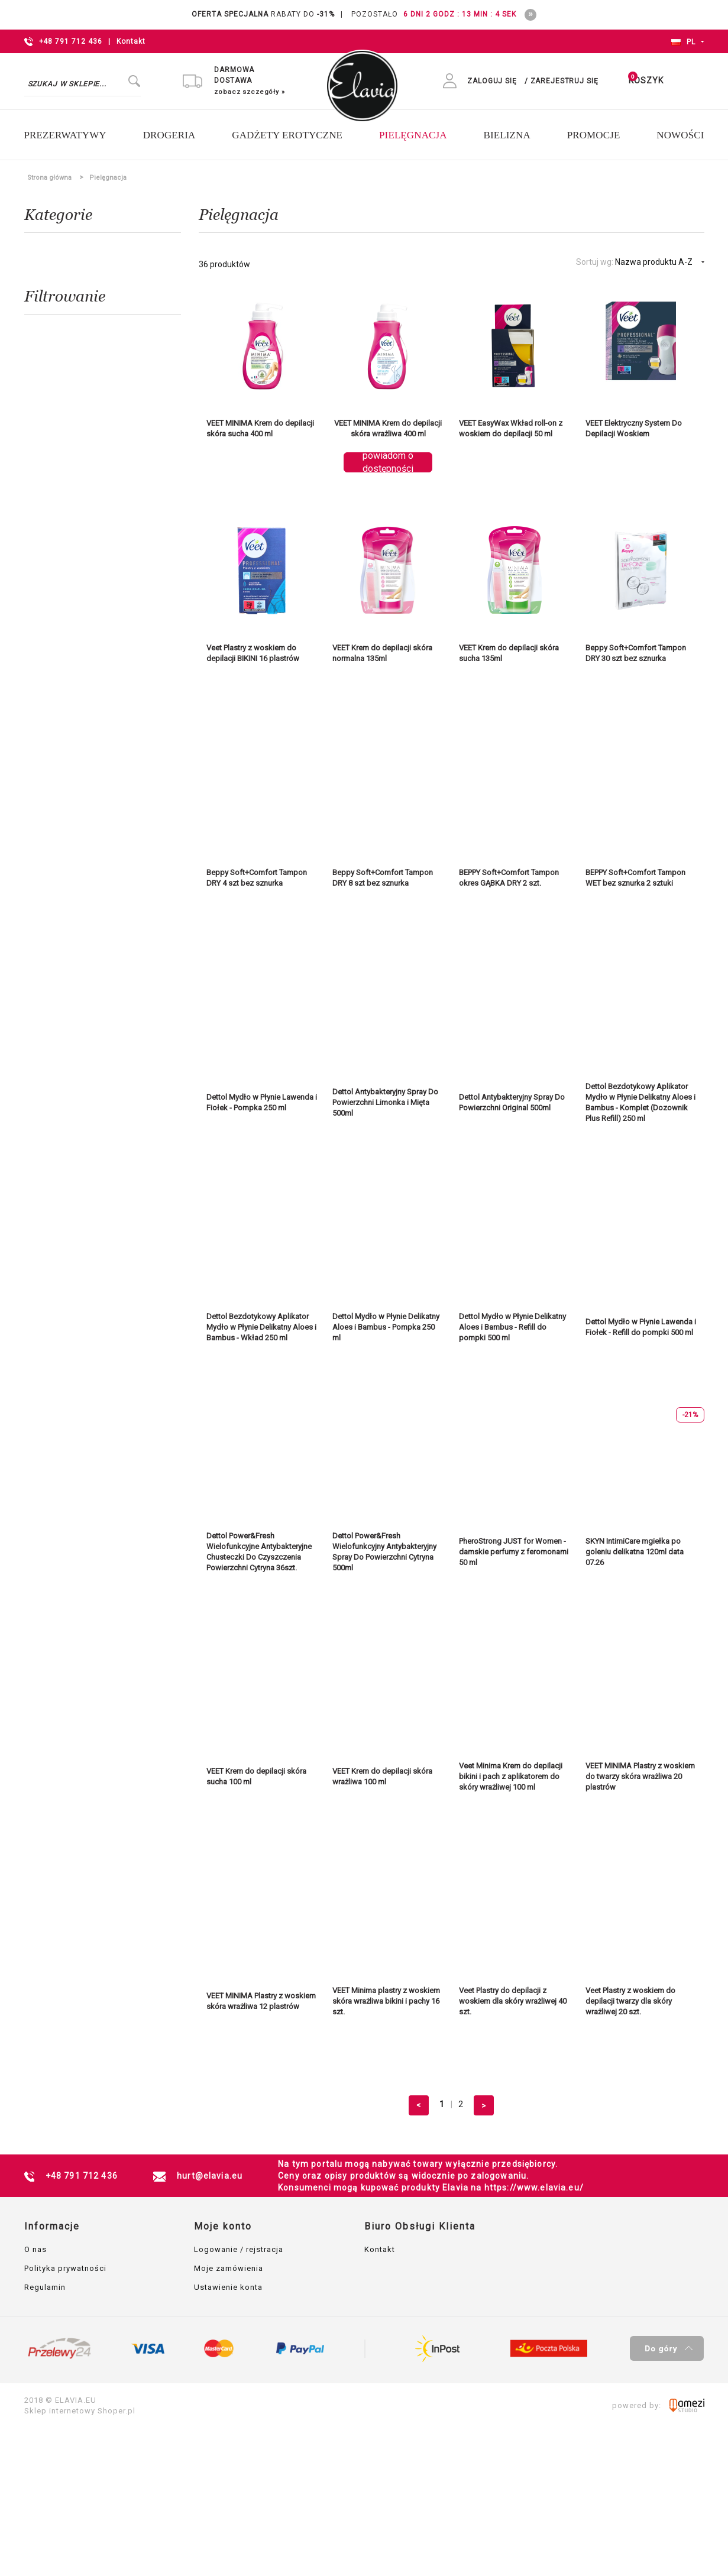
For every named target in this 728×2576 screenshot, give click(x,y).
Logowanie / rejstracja (238, 2251)
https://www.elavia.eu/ (534, 2189)
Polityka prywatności (65, 2270)
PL (683, 42)
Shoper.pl (116, 2411)
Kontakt (131, 41)
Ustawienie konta (228, 2289)
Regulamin (45, 2289)
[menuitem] (71, 136)
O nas (35, 2251)
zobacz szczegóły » (249, 93)
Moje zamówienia (228, 2270)
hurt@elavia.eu (209, 2177)
